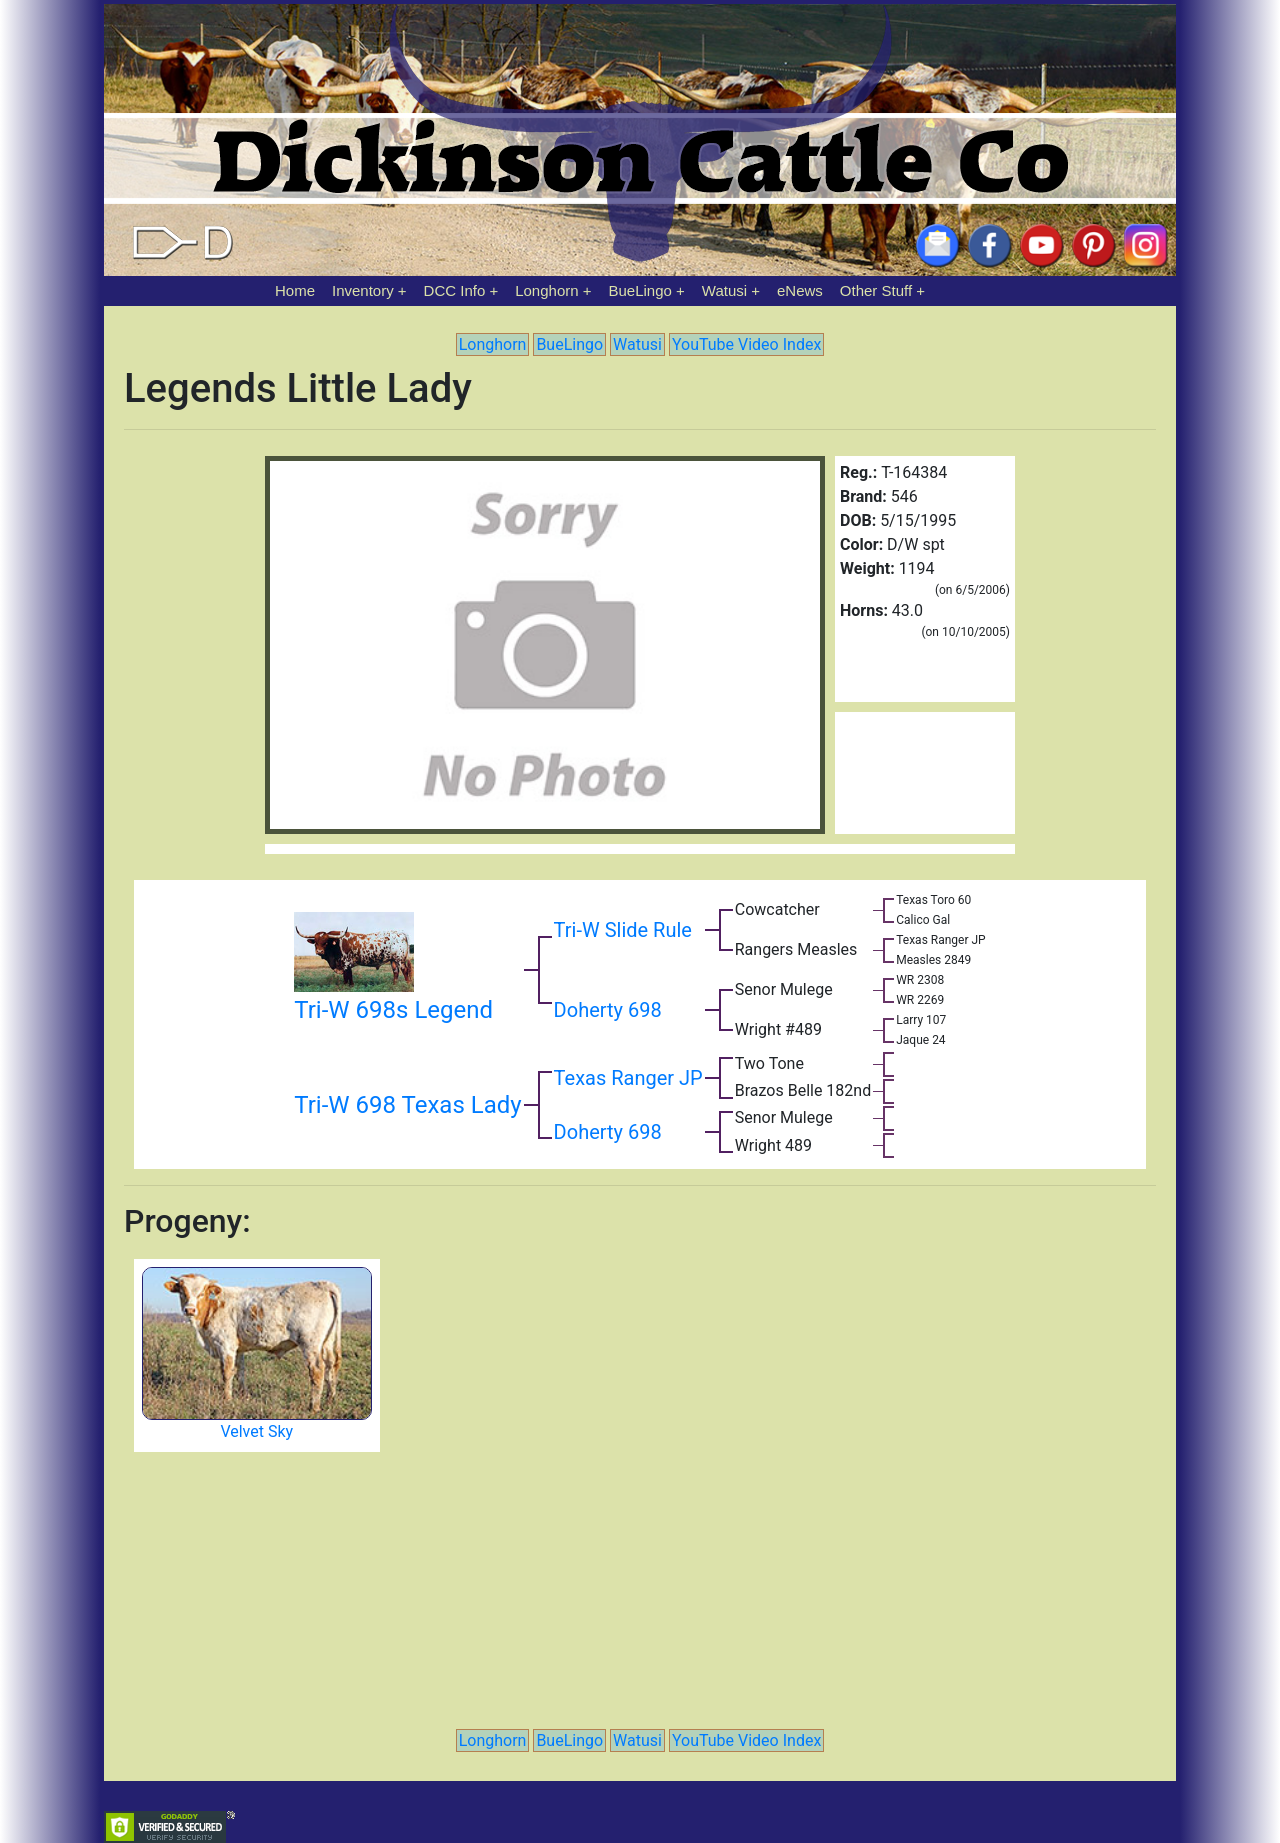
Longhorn (546, 290)
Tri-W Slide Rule (623, 930)
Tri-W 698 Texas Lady (407, 1105)
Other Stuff (876, 290)
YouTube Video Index (746, 344)
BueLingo (640, 290)
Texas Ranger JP (628, 1078)
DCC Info (455, 290)
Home (295, 290)
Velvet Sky (256, 1431)
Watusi (724, 290)
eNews (800, 290)
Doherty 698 (608, 1010)
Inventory (363, 290)
